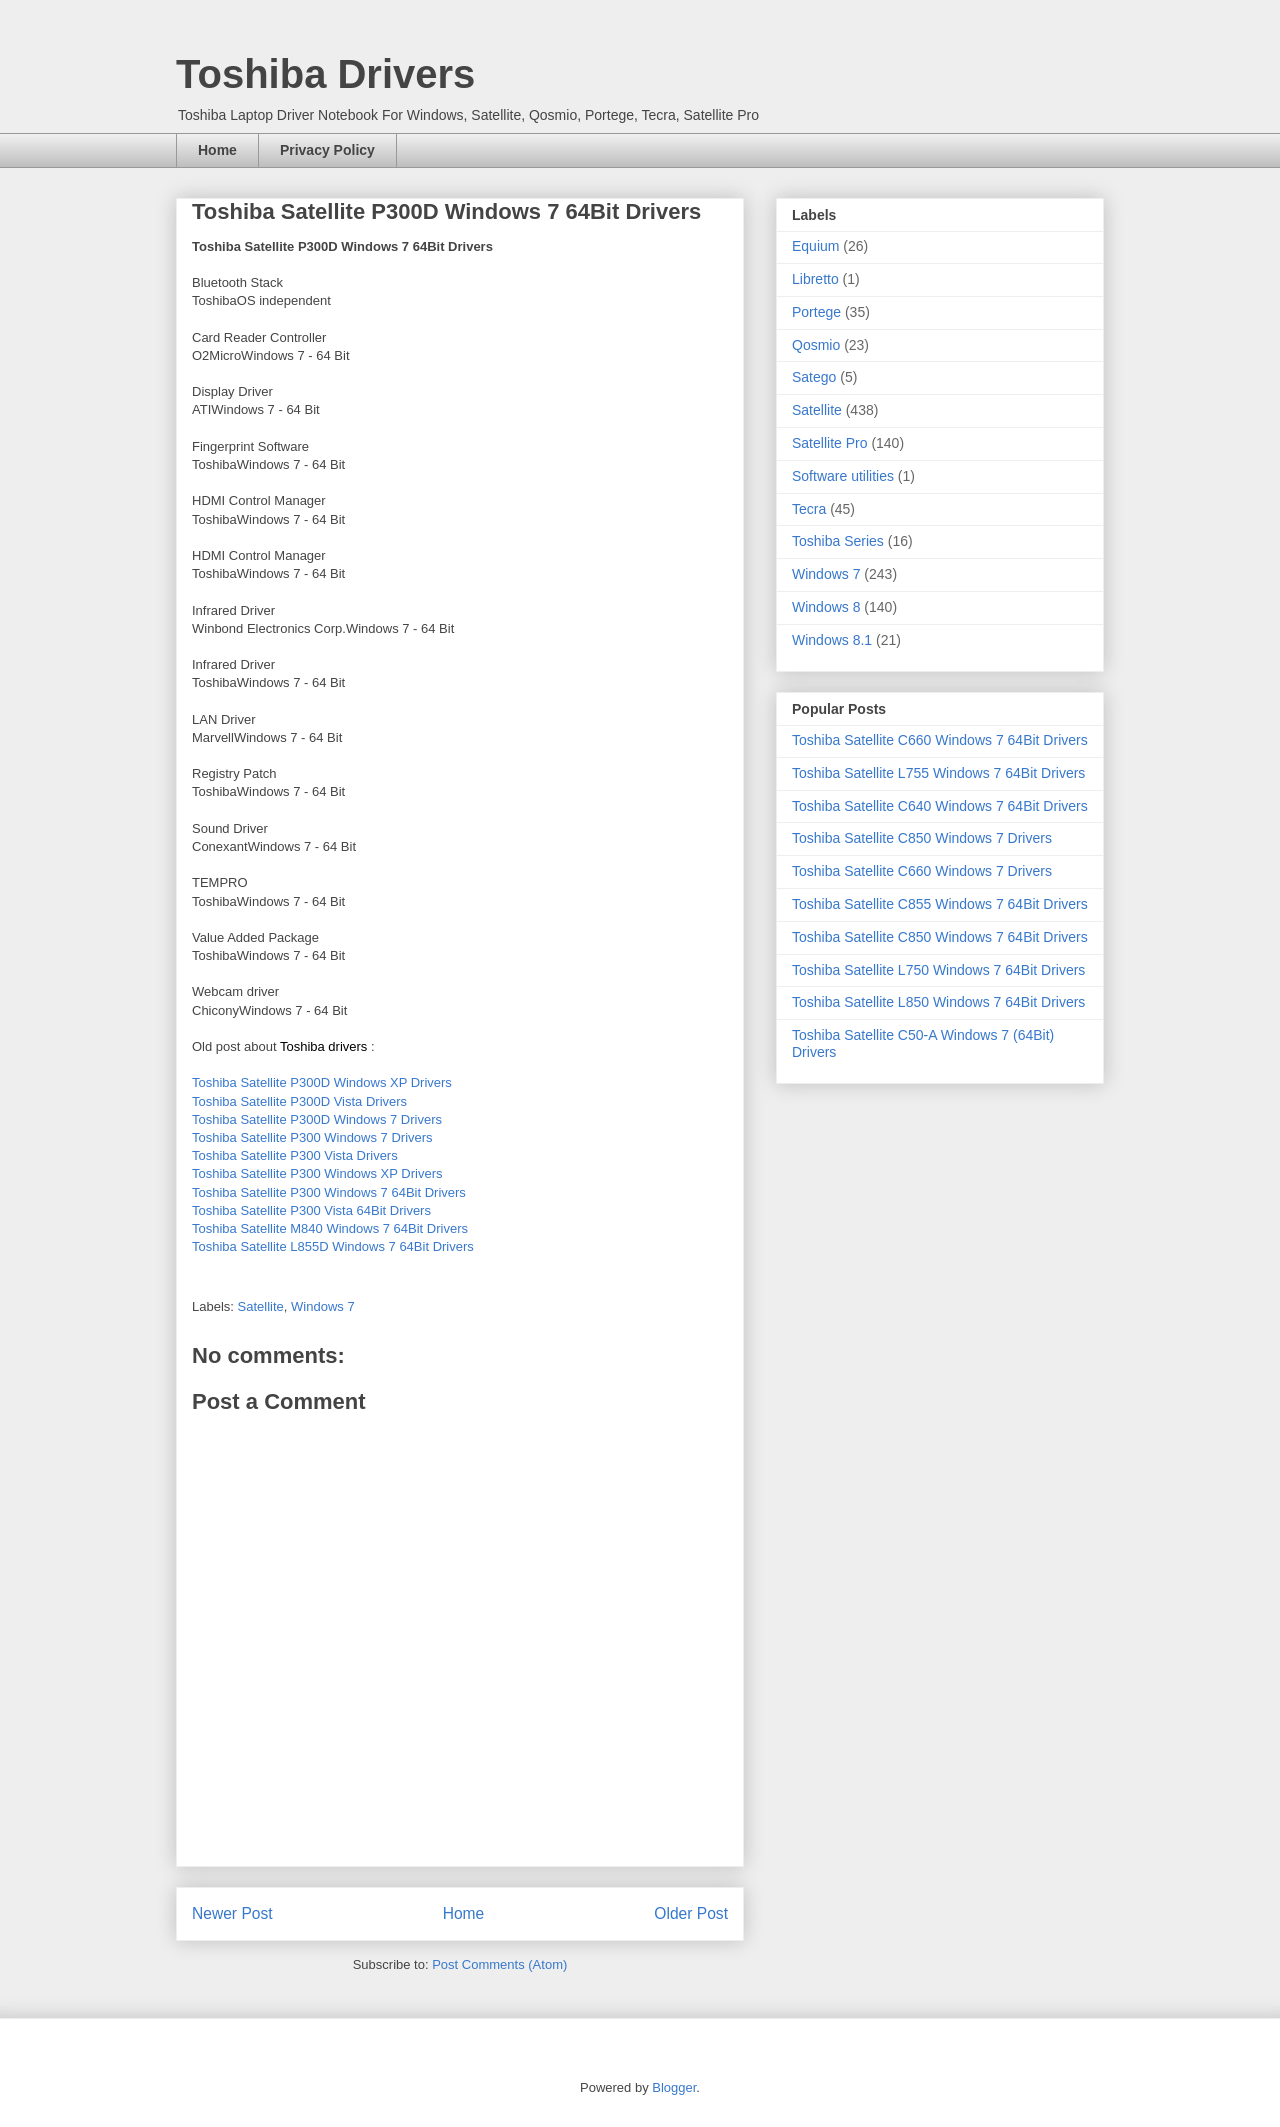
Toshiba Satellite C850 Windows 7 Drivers (922, 838)
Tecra (809, 509)
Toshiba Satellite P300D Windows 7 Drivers (317, 1119)
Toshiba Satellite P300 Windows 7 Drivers (312, 1137)
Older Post (691, 1913)
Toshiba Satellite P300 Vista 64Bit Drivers (311, 1210)
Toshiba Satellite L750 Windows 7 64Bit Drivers (938, 970)
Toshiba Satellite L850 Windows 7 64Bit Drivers (938, 1002)
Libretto (815, 279)
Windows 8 (826, 607)
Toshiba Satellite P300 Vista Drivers (295, 1155)
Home (217, 150)
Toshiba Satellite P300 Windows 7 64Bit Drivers (329, 1192)
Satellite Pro (829, 443)
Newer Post (232, 1913)
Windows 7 (323, 1306)
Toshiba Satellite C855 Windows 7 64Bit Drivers (940, 904)
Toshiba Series (838, 541)
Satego (814, 377)
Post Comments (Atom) (499, 1964)
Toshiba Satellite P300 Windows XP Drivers (317, 1173)
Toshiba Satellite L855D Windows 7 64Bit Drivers (333, 1246)
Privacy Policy (327, 150)
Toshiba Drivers (325, 74)
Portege (816, 312)
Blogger (674, 2087)
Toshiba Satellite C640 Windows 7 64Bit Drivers (940, 806)
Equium (815, 246)
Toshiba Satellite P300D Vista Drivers (299, 1101)
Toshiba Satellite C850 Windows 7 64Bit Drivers (940, 937)
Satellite (261, 1306)
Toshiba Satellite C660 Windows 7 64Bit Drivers (940, 740)
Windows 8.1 (832, 640)
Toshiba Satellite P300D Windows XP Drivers (322, 1082)
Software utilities (843, 476)
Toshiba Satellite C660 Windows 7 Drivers (922, 871)
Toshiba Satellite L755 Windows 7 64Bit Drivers (938, 773)
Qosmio (816, 345)
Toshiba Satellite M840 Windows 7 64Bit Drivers (330, 1228)
